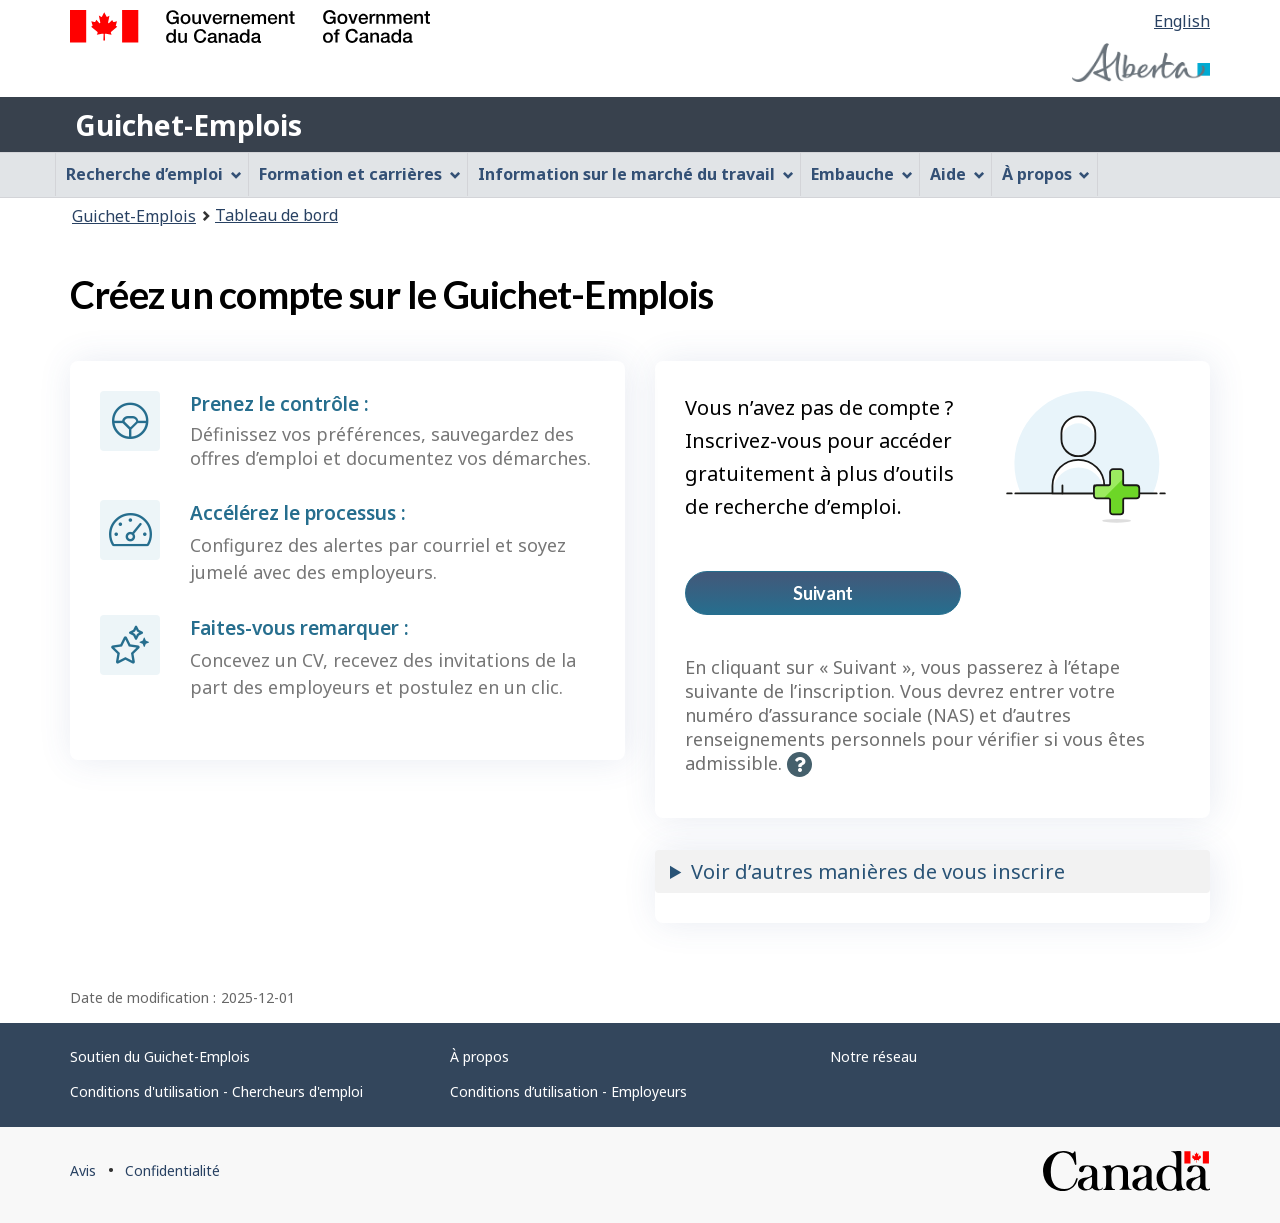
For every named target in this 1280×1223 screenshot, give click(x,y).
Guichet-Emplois (188, 125)
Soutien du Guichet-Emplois (160, 1056)
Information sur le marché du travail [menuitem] (636, 174)
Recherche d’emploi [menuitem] (154, 174)
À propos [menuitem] (1046, 174)
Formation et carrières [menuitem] (360, 174)
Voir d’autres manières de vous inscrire (878, 871)
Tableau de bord (276, 215)
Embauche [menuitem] (862, 174)
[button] (799, 764)
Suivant (854, 598)
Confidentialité (172, 1170)
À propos (479, 1056)
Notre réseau (873, 1056)
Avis (83, 1170)
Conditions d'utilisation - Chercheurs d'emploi (216, 1091)
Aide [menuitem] (957, 174)
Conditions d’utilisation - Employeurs (568, 1091)
